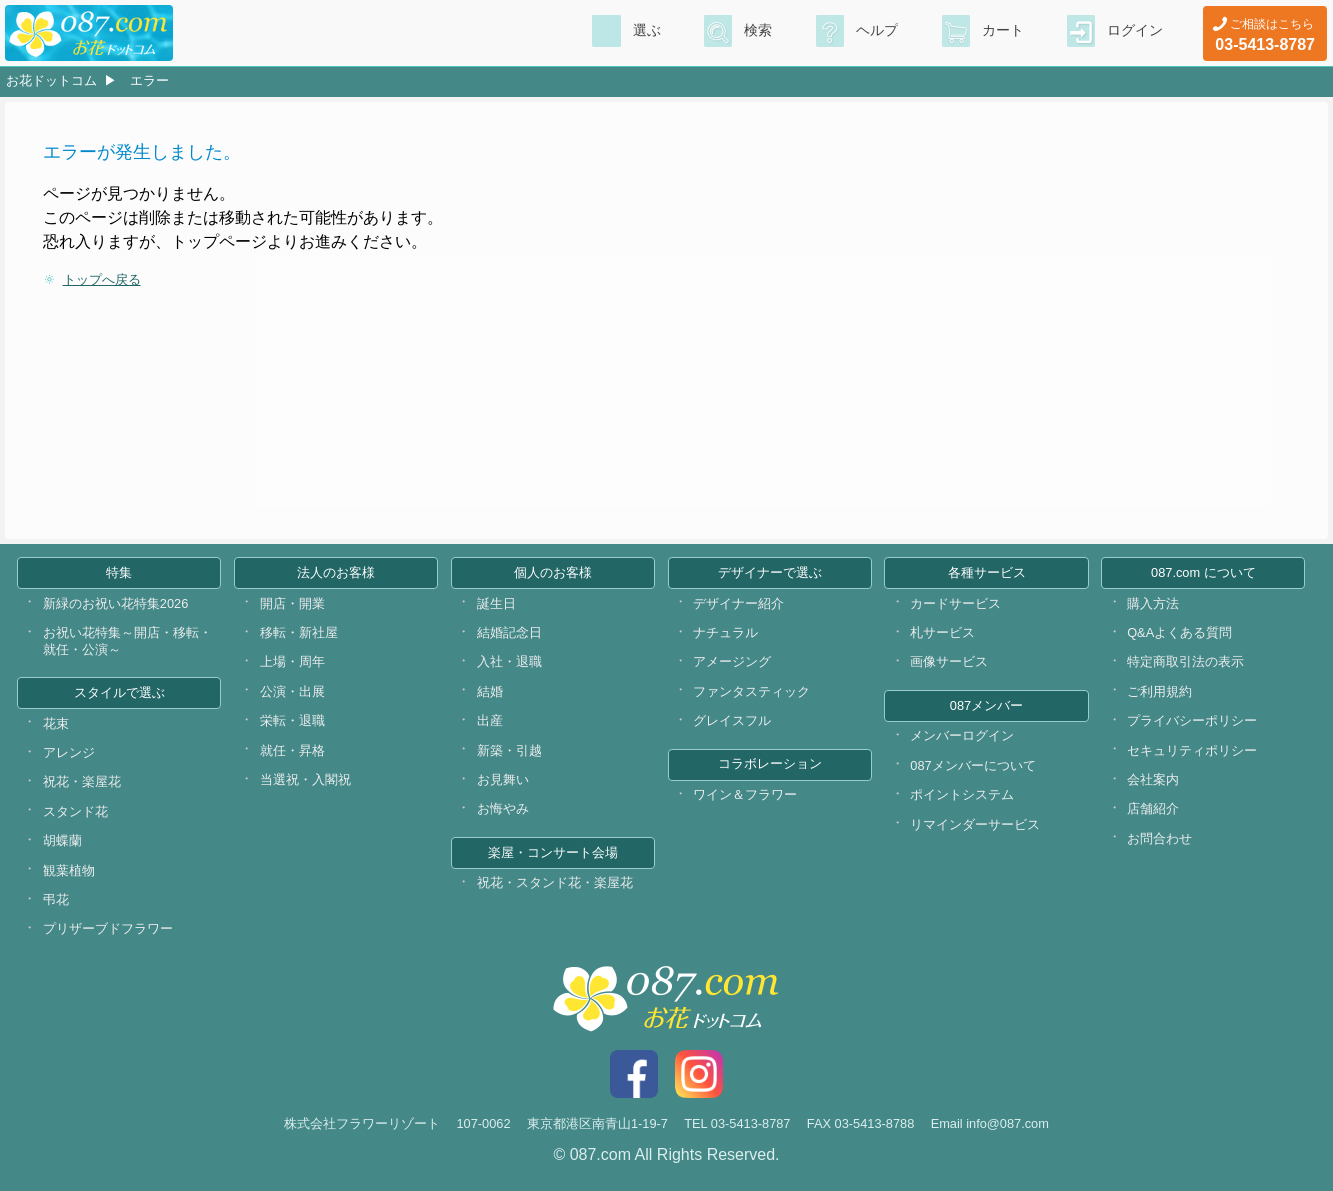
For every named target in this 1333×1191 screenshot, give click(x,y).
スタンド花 (75, 811)
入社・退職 (509, 661)
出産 (490, 720)
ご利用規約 (1159, 691)
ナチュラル (725, 632)
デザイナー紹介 (738, 603)
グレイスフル (732, 720)
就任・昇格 (292, 750)
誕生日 (496, 603)
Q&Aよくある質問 (1179, 632)
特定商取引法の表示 (1185, 661)
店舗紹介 (1153, 808)
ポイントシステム (962, 794)
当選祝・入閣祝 (305, 779)
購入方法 (1153, 603)
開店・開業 (292, 603)
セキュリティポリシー (1192, 750)
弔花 (56, 899)
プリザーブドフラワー (108, 928)
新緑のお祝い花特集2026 (115, 603)
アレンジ (69, 752)
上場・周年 (292, 661)
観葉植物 (69, 870)
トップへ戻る (102, 279)
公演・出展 (292, 691)
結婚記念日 (509, 632)
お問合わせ (1159, 838)
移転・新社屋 (299, 632)
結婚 (490, 691)
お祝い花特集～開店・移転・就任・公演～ (127, 641)
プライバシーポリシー (1192, 720)
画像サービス (949, 661)
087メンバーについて (972, 765)
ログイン (1135, 31)
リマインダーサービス (975, 824)
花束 (56, 723)
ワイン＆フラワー (745, 794)
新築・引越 (509, 750)
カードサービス (955, 603)
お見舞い (503, 779)
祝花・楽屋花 (82, 781)
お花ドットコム (51, 80)
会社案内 (1153, 779)
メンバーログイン (962, 735)
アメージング (732, 661)
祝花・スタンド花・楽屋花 (555, 882)
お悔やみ (503, 808)
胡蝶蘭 (62, 840)
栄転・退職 (292, 720)
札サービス (942, 632)
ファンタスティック (751, 691)
